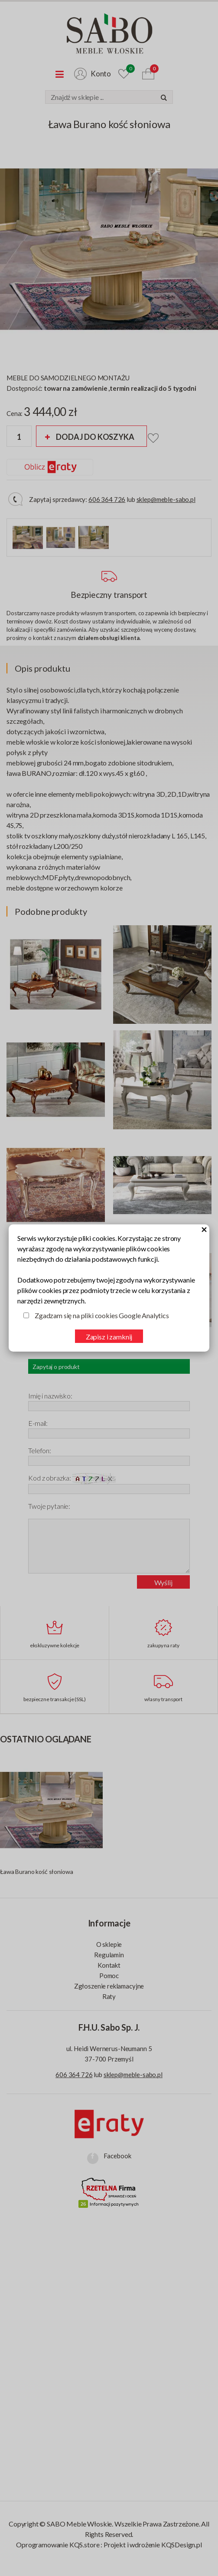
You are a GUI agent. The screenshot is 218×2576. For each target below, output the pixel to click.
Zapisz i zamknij (109, 1337)
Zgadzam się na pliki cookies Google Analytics (102, 1315)
